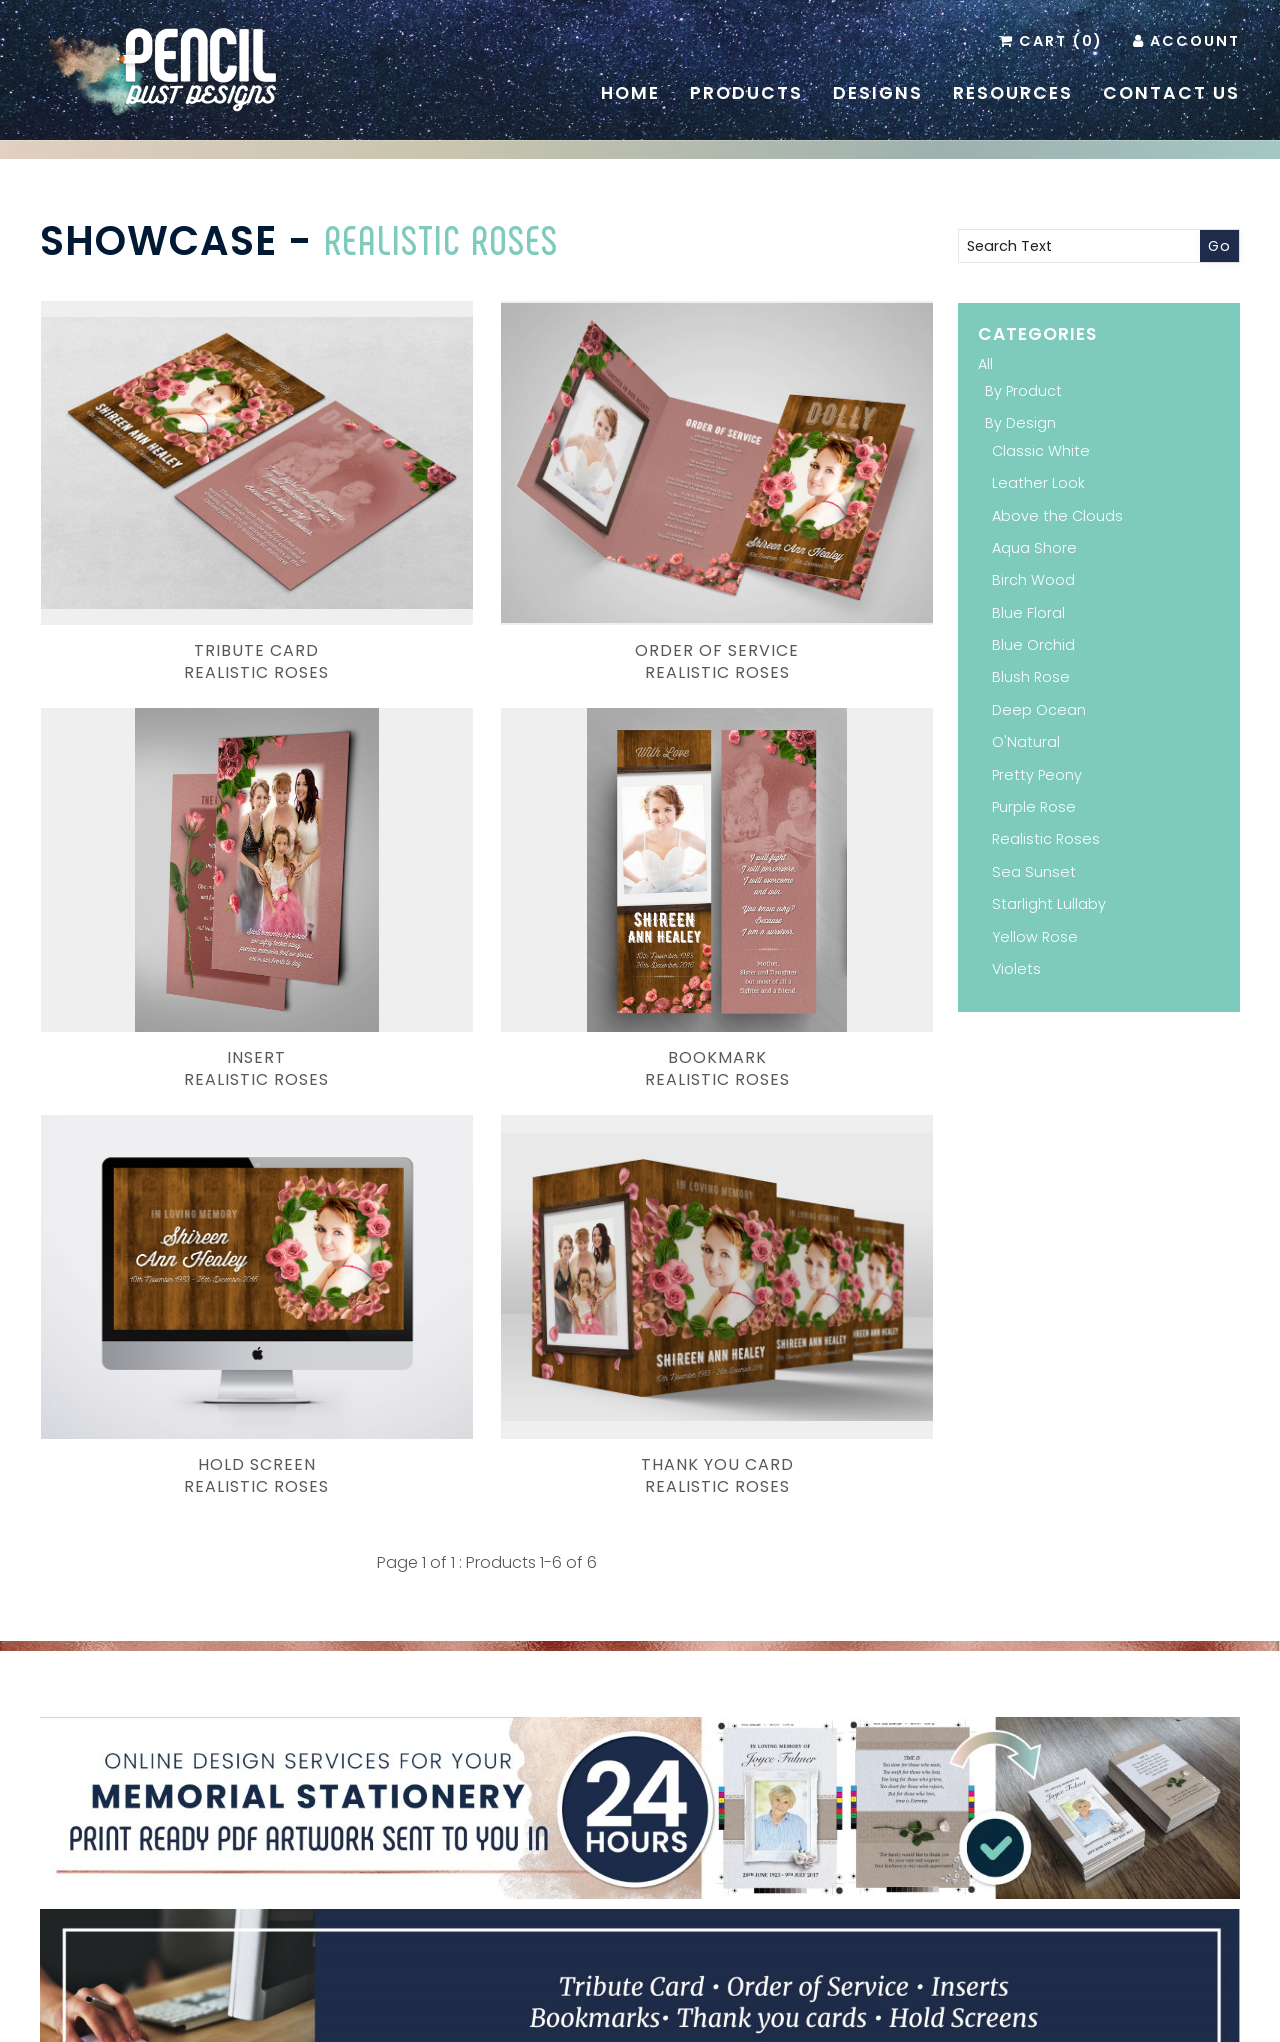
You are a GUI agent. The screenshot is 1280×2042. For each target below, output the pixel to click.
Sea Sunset (1034, 872)
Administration (1013, 1993)
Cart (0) (1061, 41)
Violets (1016, 969)
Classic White (1041, 451)
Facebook (639, 1866)
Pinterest (609, 1866)
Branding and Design (453, 2014)
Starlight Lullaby (1049, 904)
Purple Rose (1034, 807)
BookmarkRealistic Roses (180, 838)
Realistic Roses (441, 239)
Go (1219, 246)
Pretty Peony (1037, 775)
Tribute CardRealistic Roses (180, 546)
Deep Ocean (1039, 710)
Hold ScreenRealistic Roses (486, 838)
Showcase (158, 241)
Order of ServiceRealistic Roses (487, 546)
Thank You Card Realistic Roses (793, 838)
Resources (1013, 93)
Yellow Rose (1035, 937)
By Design (1020, 423)
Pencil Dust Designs (609, 2014)
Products (746, 93)
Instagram (669, 1866)
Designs (878, 93)
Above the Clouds (1057, 516)
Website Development (756, 2014)
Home (630, 93)
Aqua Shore (1034, 548)
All (985, 364)
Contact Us (1171, 93)
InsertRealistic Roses (793, 546)
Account (1195, 41)
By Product (1023, 391)
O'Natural (1026, 742)
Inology (877, 2014)
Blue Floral (1028, 613)
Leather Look (1038, 483)
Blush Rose (1031, 677)
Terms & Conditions (892, 1993)
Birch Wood (1033, 580)
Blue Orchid (1033, 645)
